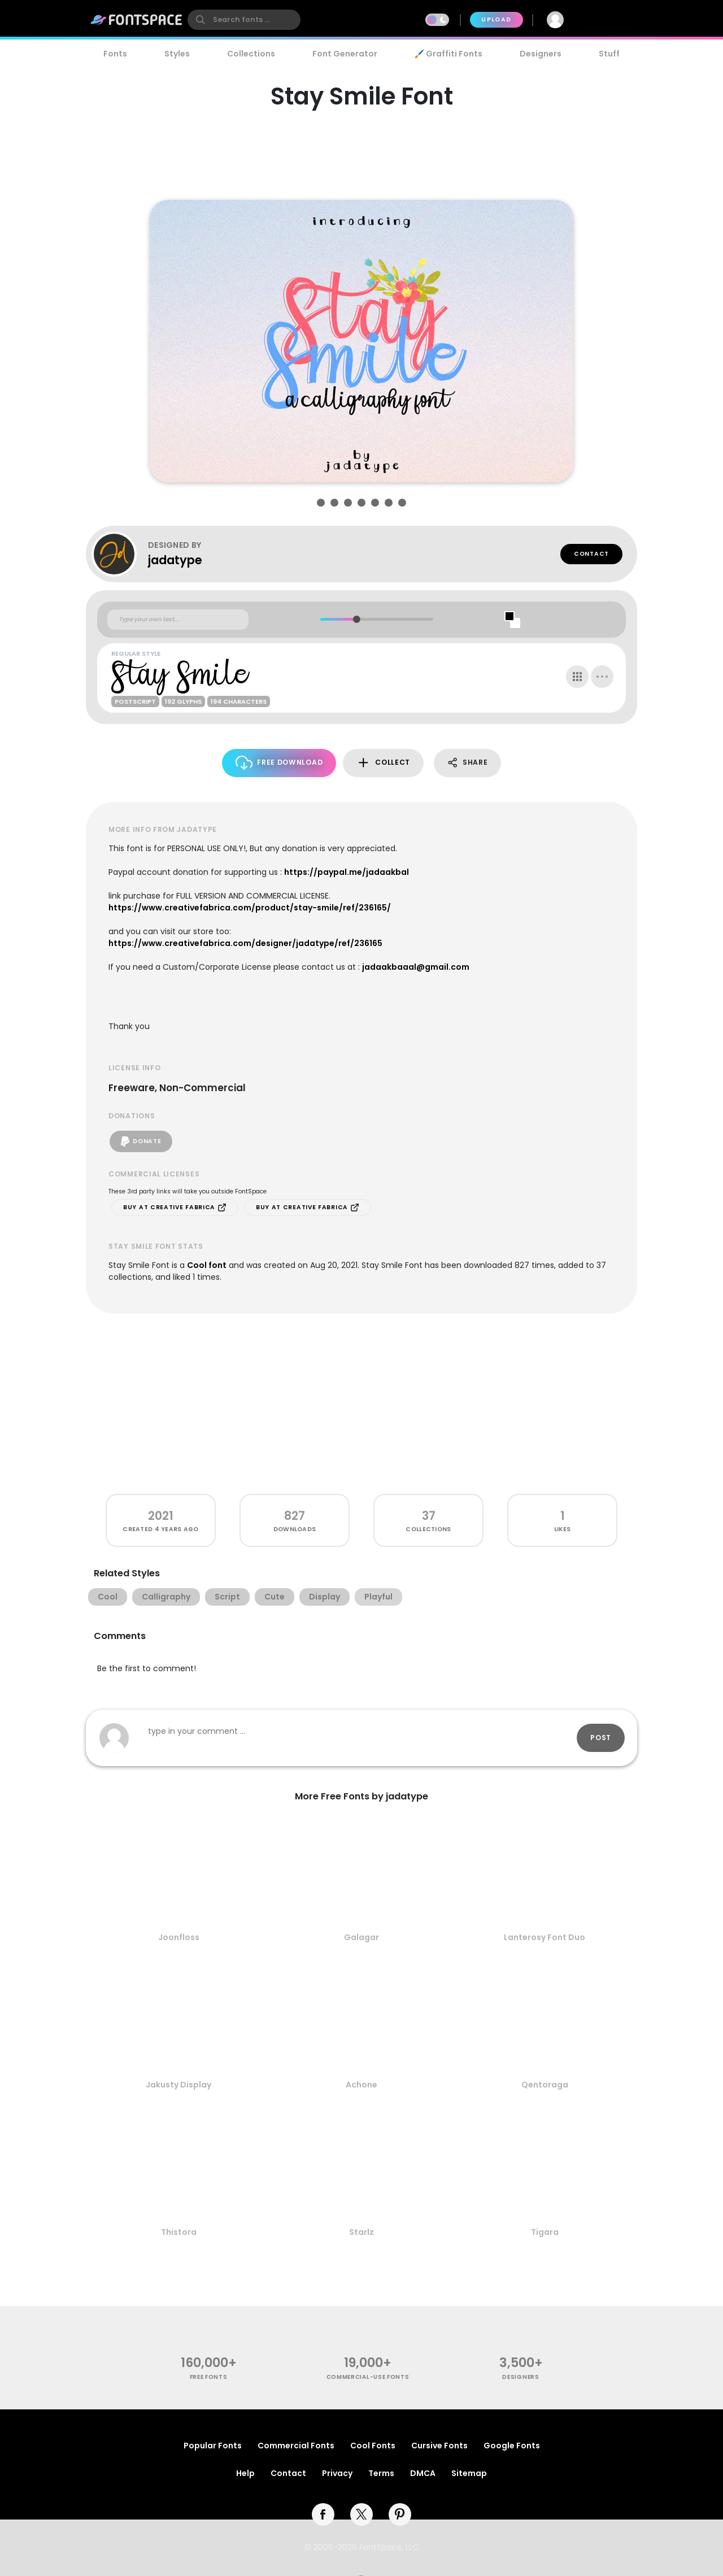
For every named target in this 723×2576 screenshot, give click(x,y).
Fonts (115, 53)
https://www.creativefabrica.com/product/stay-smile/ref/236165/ (249, 907)
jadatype (175, 560)
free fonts (209, 2377)
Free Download (279, 763)
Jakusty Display (178, 2084)
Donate (141, 1141)
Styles (177, 53)
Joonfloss (178, 1937)
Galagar (361, 1937)
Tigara (545, 2232)
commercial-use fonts (368, 2377)
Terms (381, 2473)
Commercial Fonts (296, 2445)
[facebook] (323, 2514)
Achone (361, 2084)
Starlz (361, 2232)
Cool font (207, 1265)
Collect (383, 763)
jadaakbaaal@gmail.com (415, 967)
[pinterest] (400, 2514)
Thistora (179, 2232)
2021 (160, 1515)
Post (600, 1737)
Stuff (609, 53)
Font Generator (344, 53)
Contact (591, 554)
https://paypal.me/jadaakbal (346, 872)
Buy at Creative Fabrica (175, 1207)
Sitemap (469, 2473)
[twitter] (361, 2514)
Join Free (607, 19)
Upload (496, 19)
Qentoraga (544, 2084)
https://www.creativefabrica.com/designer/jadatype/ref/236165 (245, 943)
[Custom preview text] (178, 619)
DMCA (422, 2473)
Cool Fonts (372, 2445)
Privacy (337, 2473)
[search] (244, 20)
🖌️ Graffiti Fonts (448, 53)
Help (245, 2473)
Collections (251, 53)
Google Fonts (512, 2445)
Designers (540, 53)
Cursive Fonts (439, 2445)
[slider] (356, 619)
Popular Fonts (213, 2445)
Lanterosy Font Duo (544, 1937)
